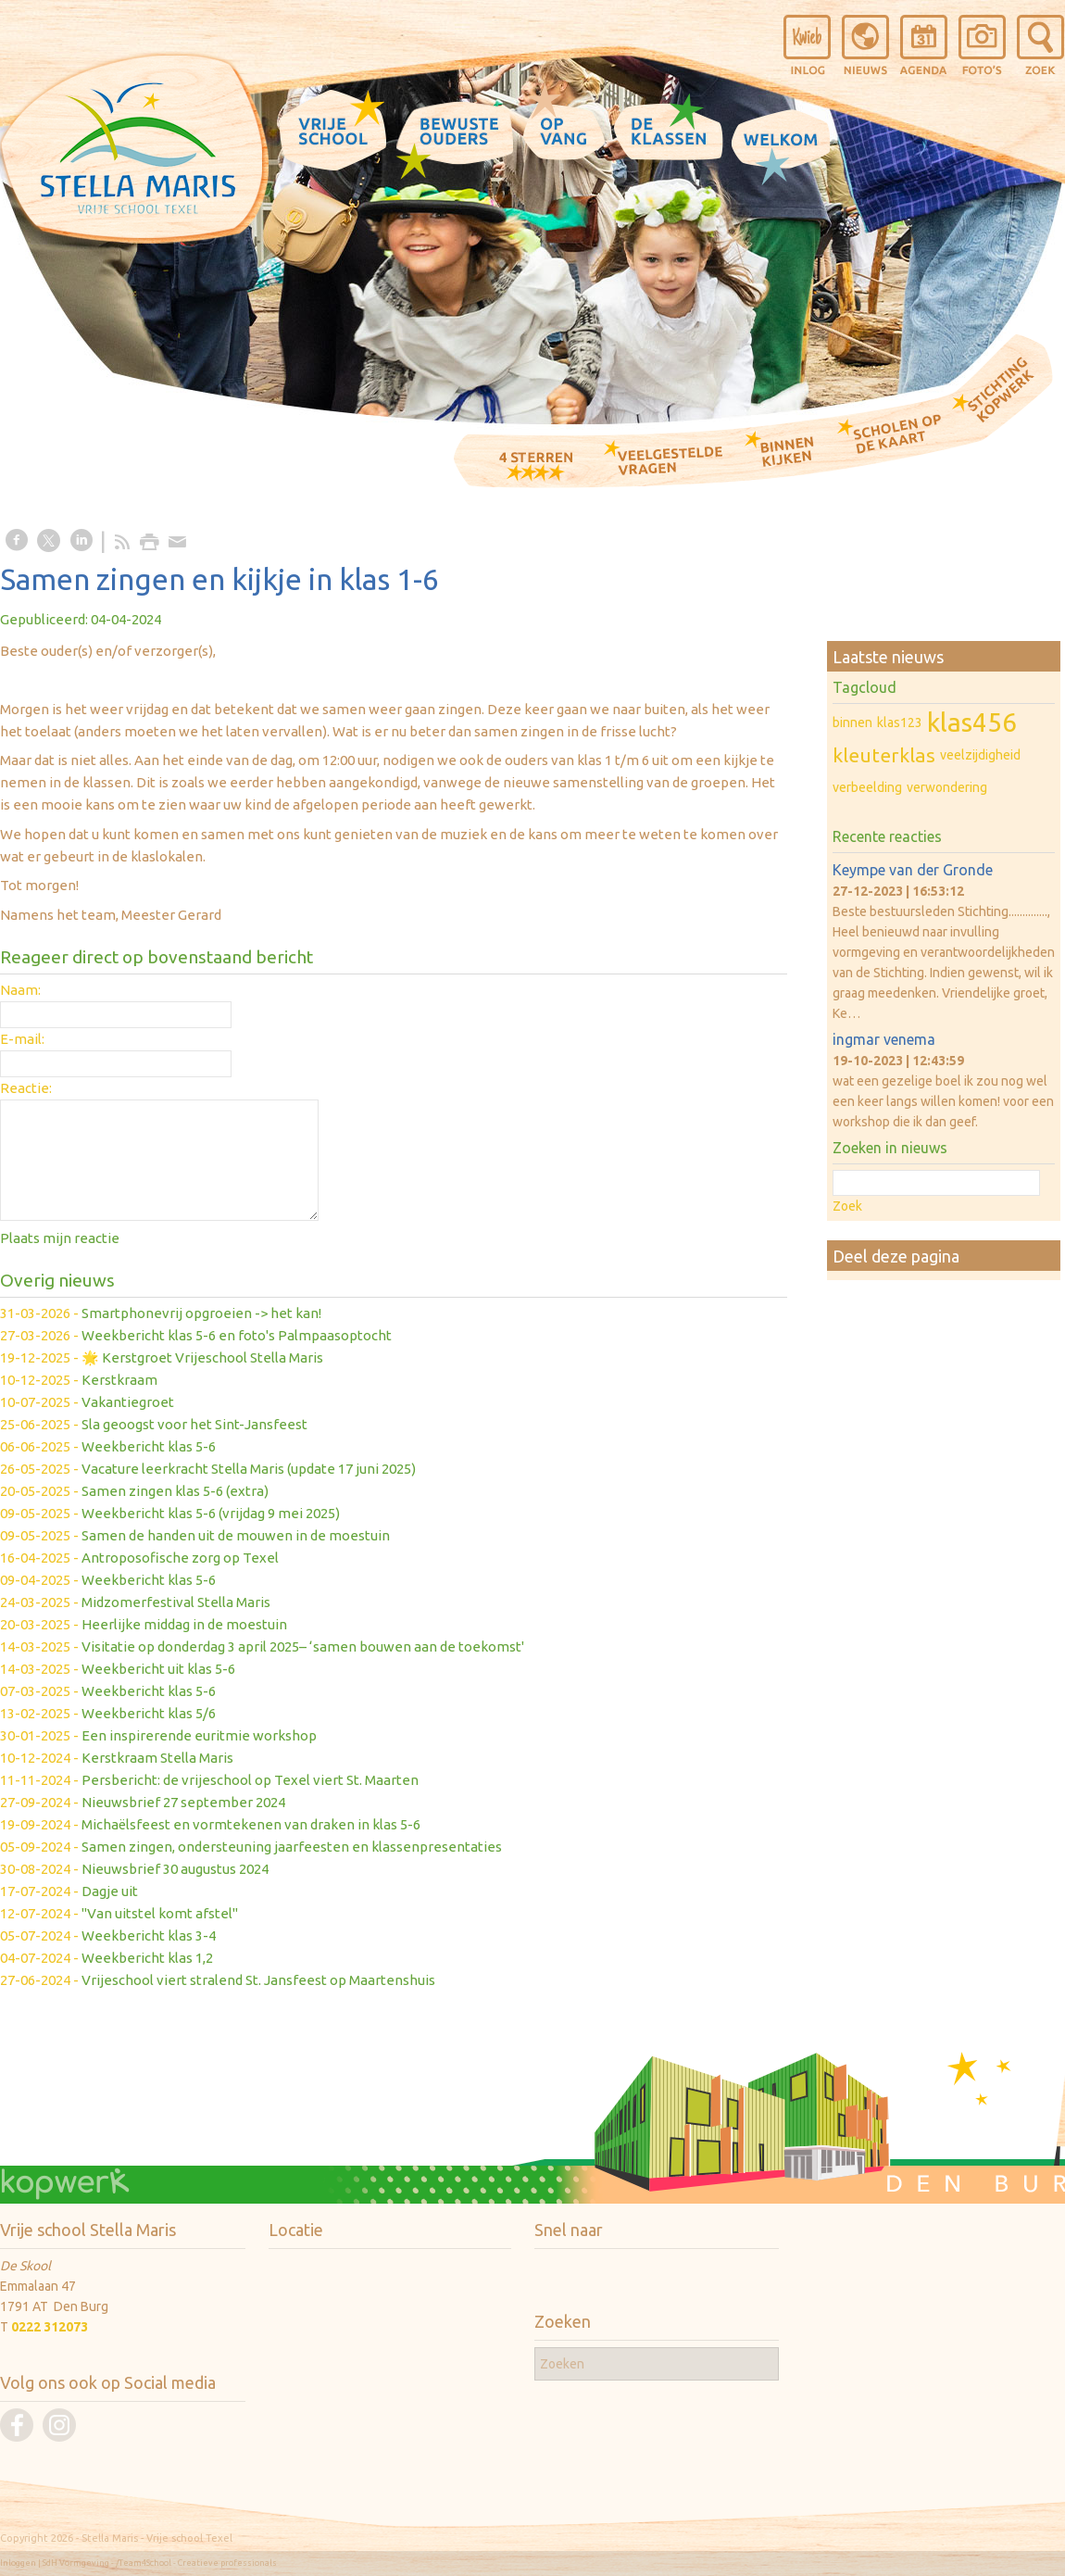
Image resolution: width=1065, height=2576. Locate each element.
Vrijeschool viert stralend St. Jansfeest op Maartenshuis (258, 1980)
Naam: (20, 990)
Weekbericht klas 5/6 (148, 1713)
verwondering (947, 787)
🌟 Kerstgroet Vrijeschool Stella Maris (202, 1357)
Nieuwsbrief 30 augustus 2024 (175, 1869)
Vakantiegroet (127, 1402)
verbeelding (867, 787)
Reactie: (26, 1088)
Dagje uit (109, 1891)
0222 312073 (49, 2326)
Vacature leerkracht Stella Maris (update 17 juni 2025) (248, 1468)
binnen (852, 722)
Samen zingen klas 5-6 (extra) (175, 1491)
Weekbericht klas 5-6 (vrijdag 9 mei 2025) (210, 1513)
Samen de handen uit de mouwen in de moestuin (235, 1535)
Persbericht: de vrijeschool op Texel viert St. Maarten (250, 1780)
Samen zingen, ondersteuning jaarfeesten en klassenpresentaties (291, 1846)
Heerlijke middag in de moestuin (184, 1624)
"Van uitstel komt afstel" (159, 1913)
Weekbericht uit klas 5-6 (158, 1669)
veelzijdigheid (980, 755)
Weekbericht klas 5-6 (148, 1446)
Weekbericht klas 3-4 (148, 1935)
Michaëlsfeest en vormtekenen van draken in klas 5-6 (250, 1824)
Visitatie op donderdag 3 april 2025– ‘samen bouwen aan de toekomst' (302, 1646)
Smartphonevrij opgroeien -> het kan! (201, 1313)
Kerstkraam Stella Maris (157, 1758)
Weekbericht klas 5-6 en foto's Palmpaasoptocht (236, 1335)
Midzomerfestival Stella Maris (175, 1602)
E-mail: (22, 1039)
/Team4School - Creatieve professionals (196, 2563)
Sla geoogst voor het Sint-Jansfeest (194, 1424)
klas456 (972, 722)
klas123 (899, 722)
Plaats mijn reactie (59, 1238)
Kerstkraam (119, 1380)
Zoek (847, 1206)
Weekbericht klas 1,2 (147, 1958)
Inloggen (18, 2563)
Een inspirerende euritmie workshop (199, 1735)
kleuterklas (884, 755)
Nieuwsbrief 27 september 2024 (183, 1802)
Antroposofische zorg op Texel (180, 1557)
